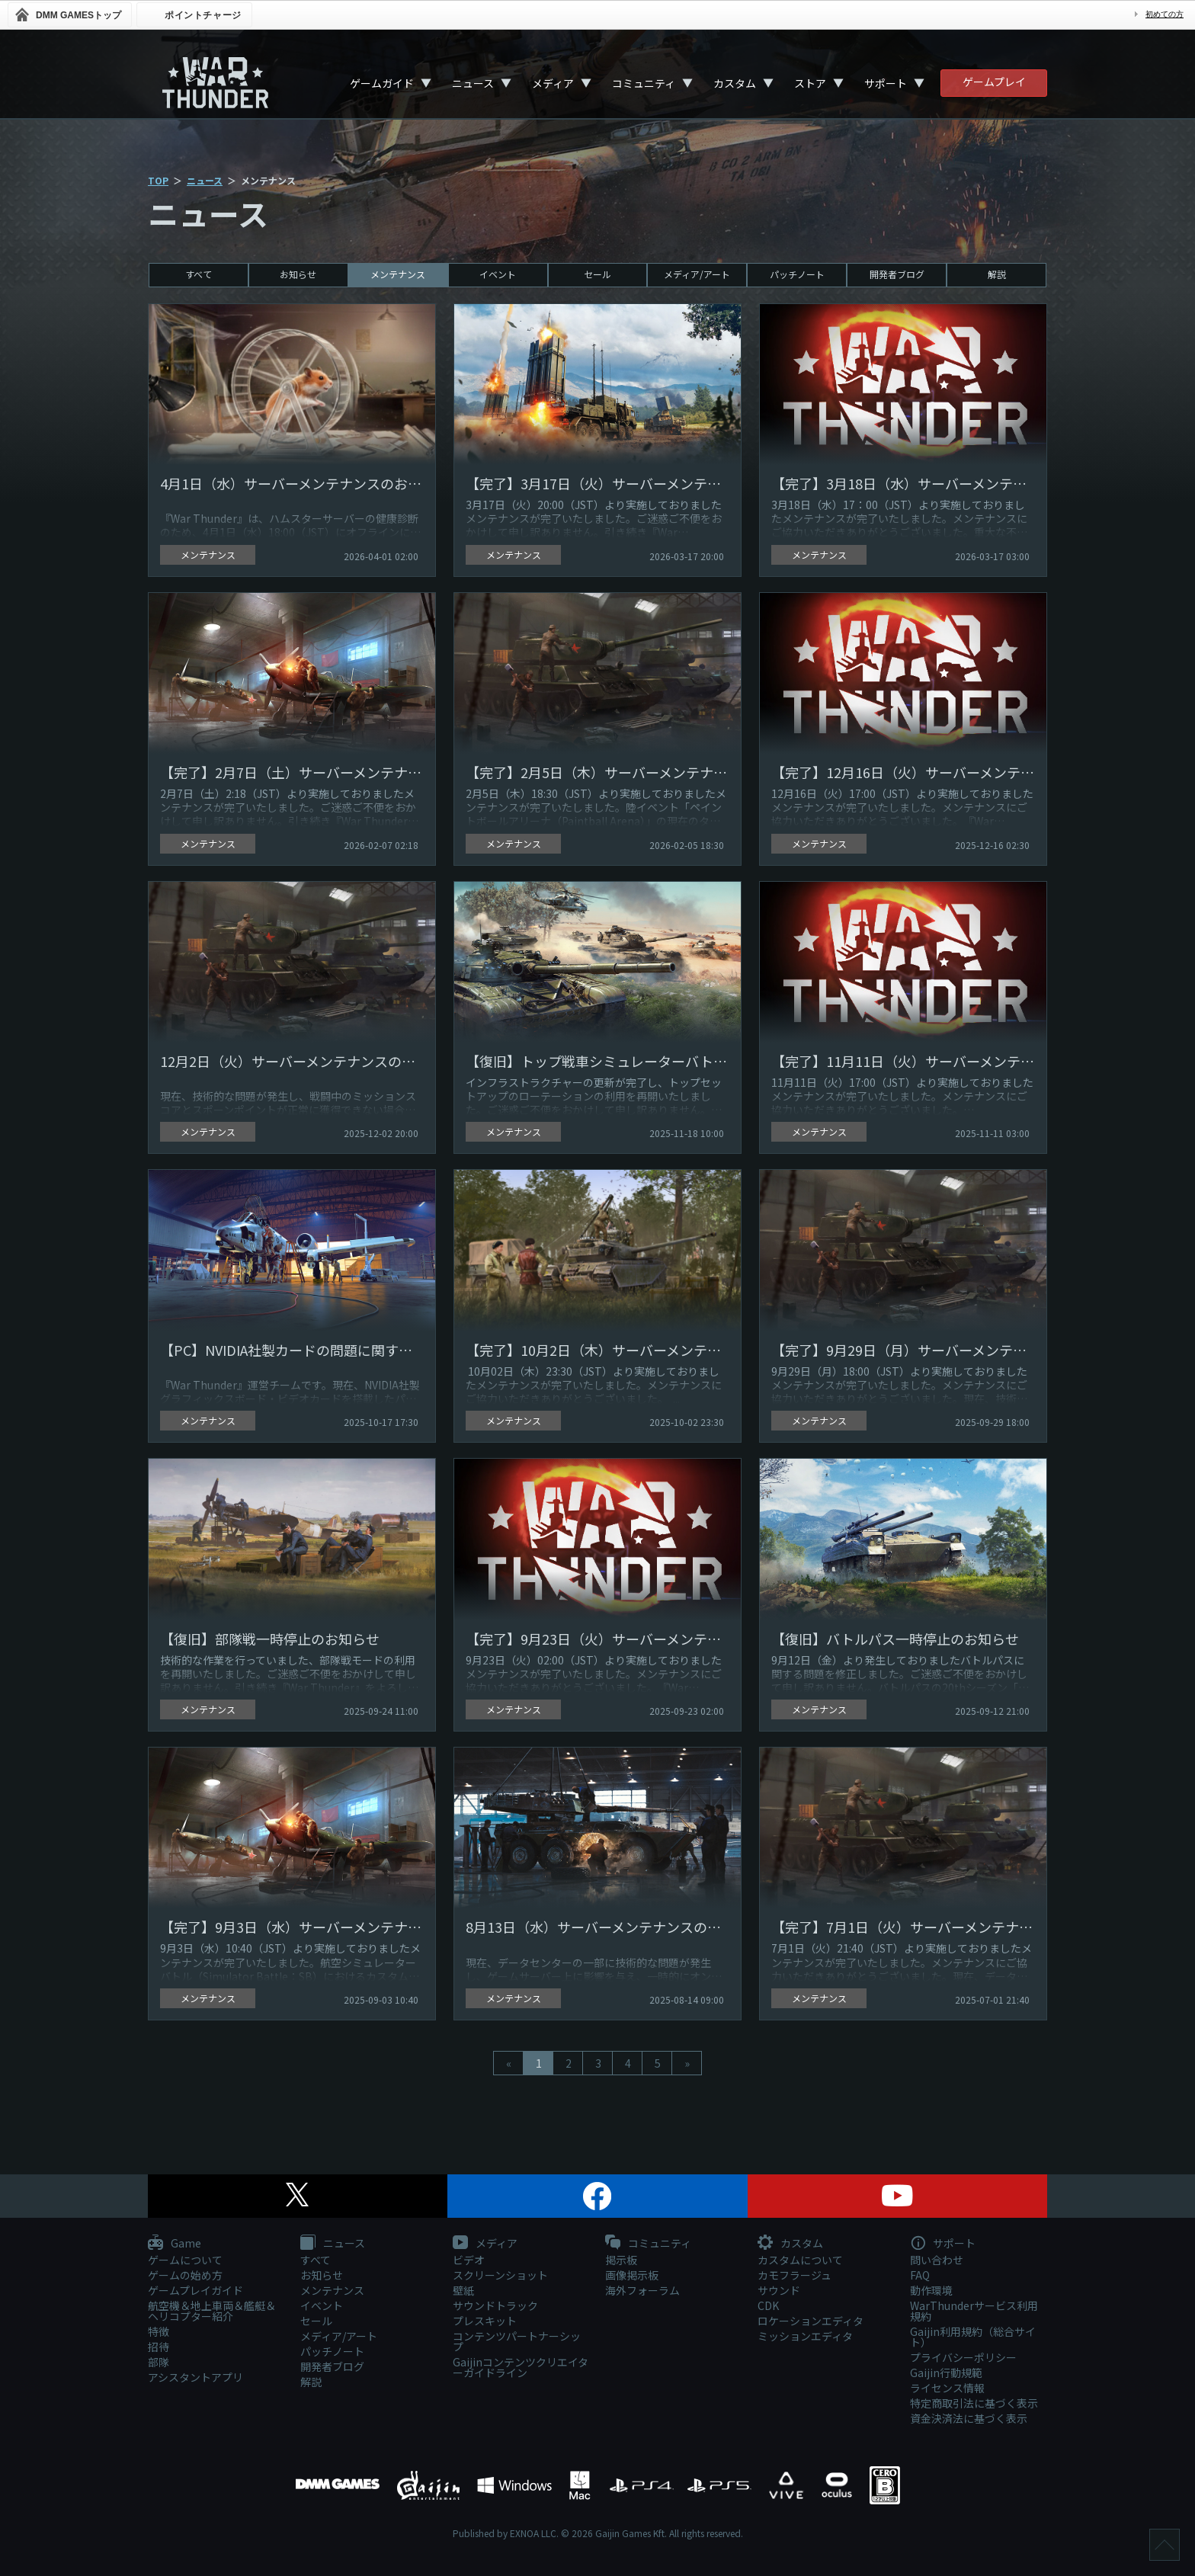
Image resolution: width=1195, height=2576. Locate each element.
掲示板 (621, 2259)
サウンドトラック (495, 2305)
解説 (997, 274)
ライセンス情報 (947, 2387)
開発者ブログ (897, 274)
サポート (885, 83)
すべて (198, 274)
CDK (768, 2305)
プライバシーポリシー (963, 2357)
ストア (810, 83)
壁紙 (463, 2290)
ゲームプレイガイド (195, 2290)
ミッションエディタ (805, 2336)
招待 (158, 2346)
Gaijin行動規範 (946, 2372)
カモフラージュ (794, 2275)
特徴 (158, 2331)
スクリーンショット (500, 2275)
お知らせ (298, 274)
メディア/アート (697, 274)
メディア (553, 83)
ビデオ (469, 2259)
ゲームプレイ (994, 81)
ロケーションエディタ (810, 2320)
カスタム (734, 83)
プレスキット (485, 2320)
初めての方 (1164, 14)
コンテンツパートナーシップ (517, 2341)
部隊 (158, 2362)
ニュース (473, 83)
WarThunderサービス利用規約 (974, 2310)
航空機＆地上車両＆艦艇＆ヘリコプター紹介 (212, 2310)
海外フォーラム (642, 2290)
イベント (497, 274)
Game (174, 2244)
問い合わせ (936, 2259)
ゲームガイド (382, 83)
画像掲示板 (631, 2275)
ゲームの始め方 (185, 2275)
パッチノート (797, 274)
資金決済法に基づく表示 (968, 2418)
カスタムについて (800, 2259)
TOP (158, 180)
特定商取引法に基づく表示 (974, 2403)
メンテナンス (397, 274)
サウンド (779, 2290)
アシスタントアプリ (195, 2377)
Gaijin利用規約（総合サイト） (973, 2336)
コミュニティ (643, 83)
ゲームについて (185, 2259)
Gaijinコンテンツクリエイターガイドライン (520, 2367)
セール (597, 274)
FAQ (920, 2275)
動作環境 (931, 2290)
